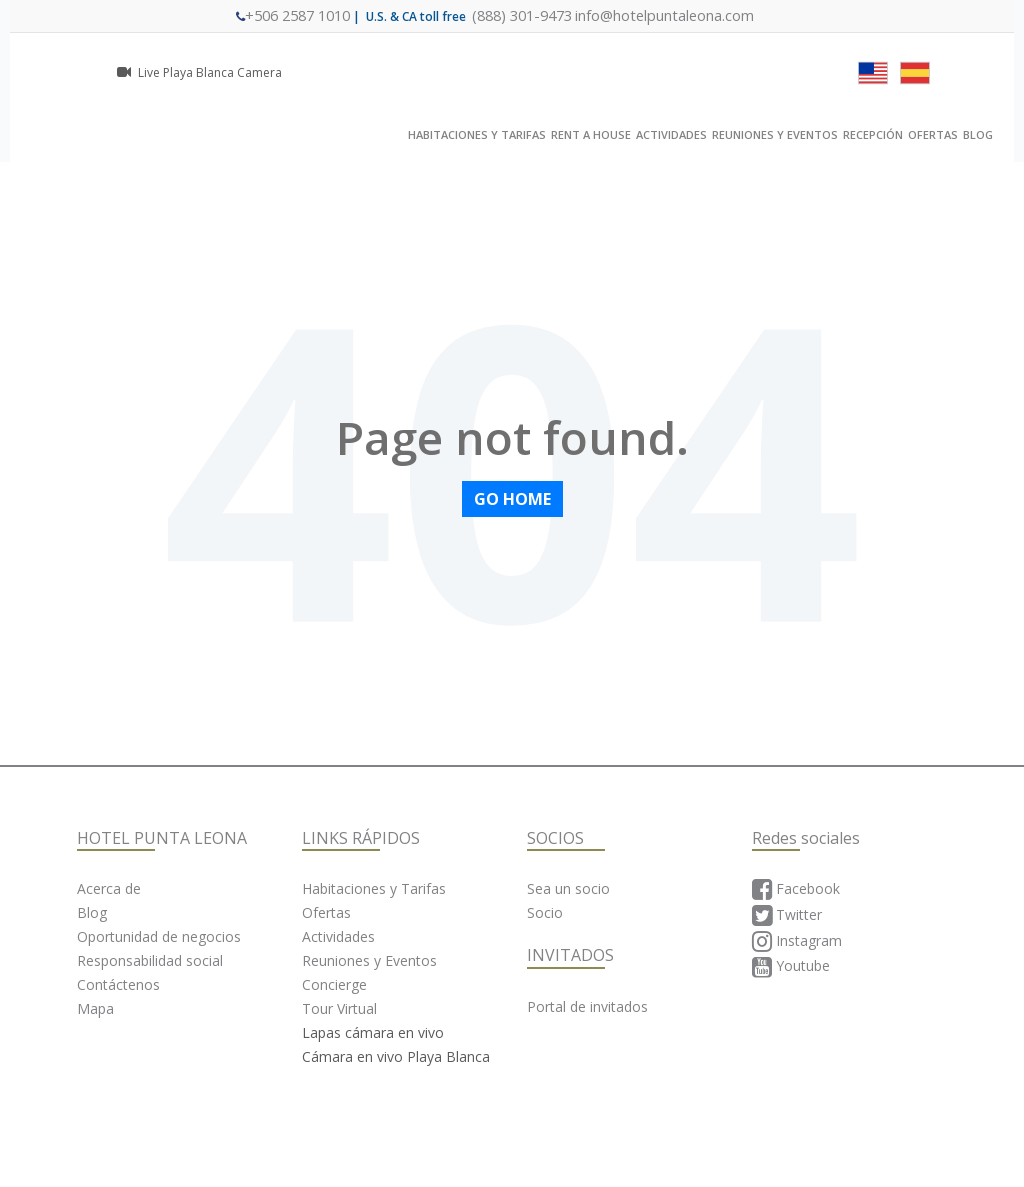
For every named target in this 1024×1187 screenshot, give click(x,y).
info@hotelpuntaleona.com (650, 15)
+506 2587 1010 (315, 15)
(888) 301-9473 (526, 15)
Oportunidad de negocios (159, 935)
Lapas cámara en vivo (373, 1031)
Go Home (512, 498)
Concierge (334, 983)
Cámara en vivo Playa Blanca (396, 1055)
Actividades (338, 935)
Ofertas (326, 911)
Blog (92, 911)
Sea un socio (568, 887)
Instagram (797, 941)
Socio (545, 911)
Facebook (796, 889)
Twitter (787, 915)
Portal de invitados (587, 1005)
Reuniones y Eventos (369, 959)
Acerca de (109, 887)
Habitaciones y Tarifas (374, 887)
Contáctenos (118, 983)
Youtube (791, 967)
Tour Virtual (339, 1007)
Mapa (95, 1007)
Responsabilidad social (150, 959)
